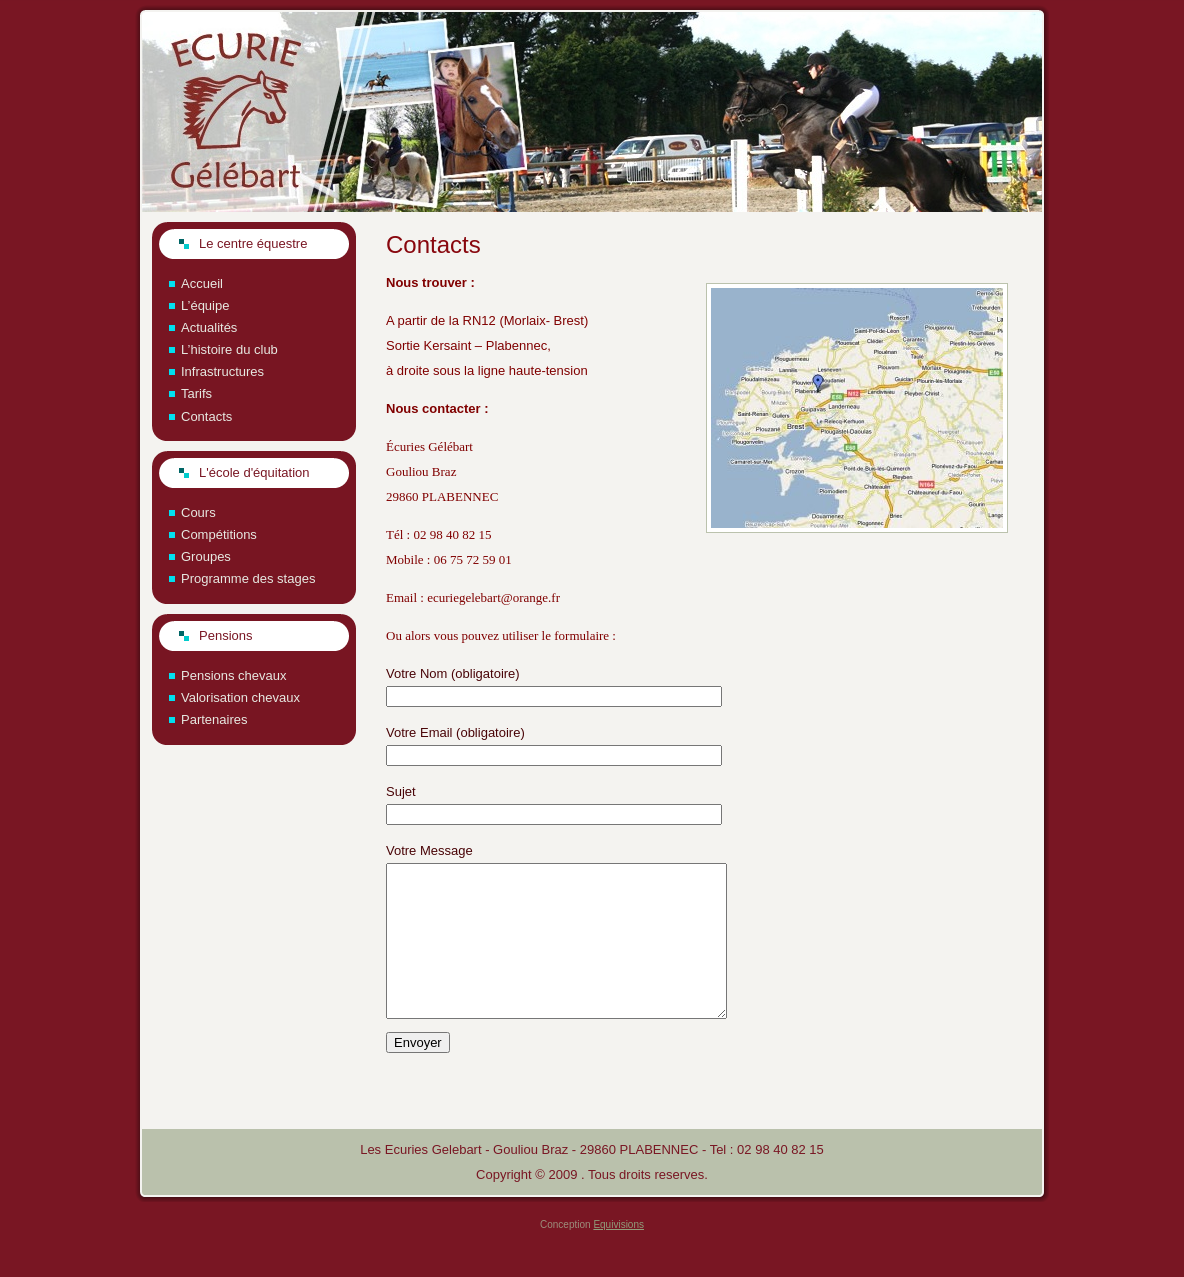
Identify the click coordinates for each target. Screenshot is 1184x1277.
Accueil (202, 283)
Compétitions (219, 534)
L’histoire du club (229, 349)
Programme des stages (248, 578)
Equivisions (618, 1254)
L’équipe (205, 305)
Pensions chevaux (234, 675)
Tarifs (196, 393)
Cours (198, 512)
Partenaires (214, 719)
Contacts (206, 416)
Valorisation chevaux (240, 697)
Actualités (209, 327)
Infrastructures (222, 371)
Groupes (206, 556)
